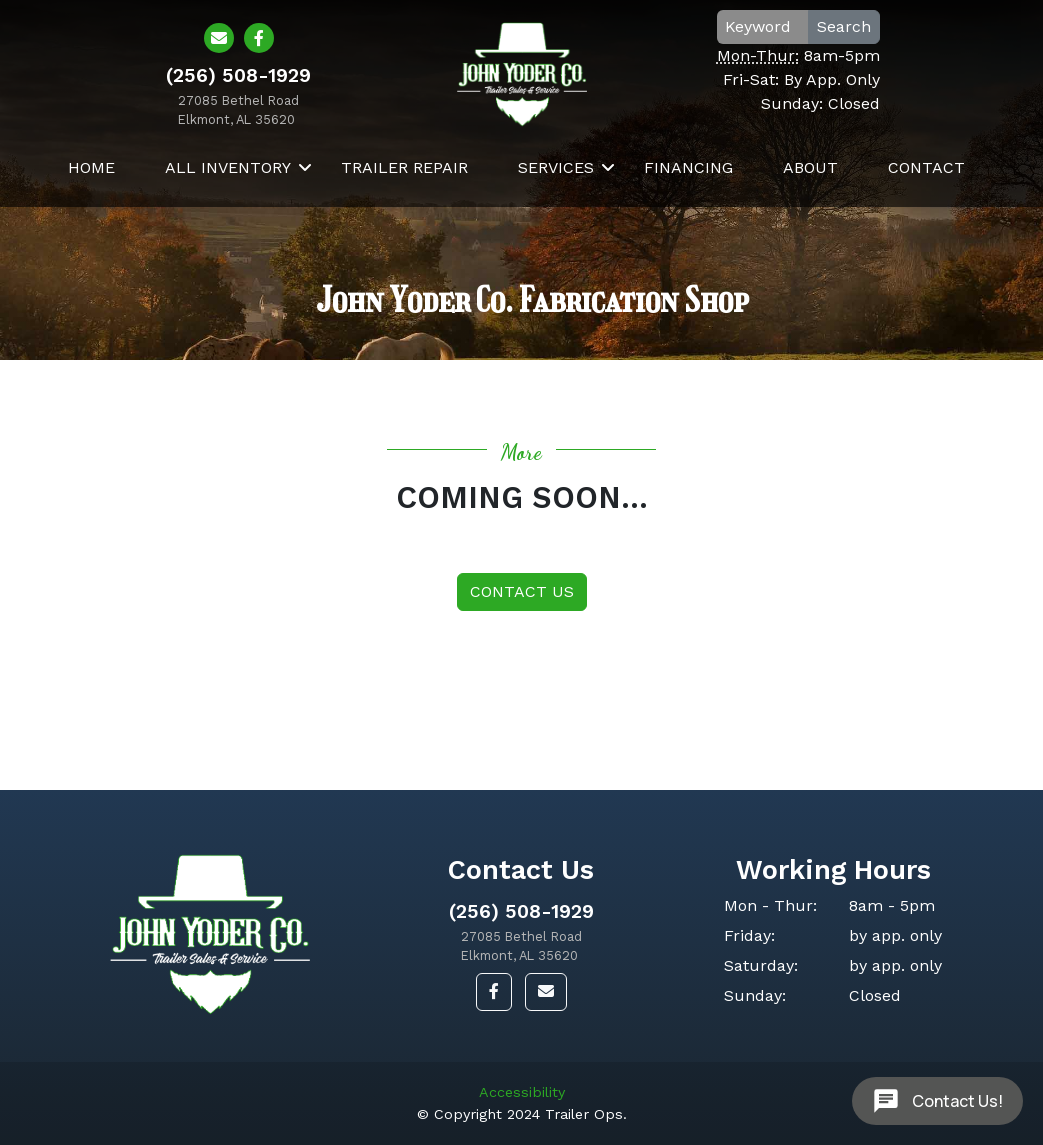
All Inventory (228, 167)
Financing (688, 167)
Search (844, 26)
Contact (926, 167)
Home (91, 167)
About (810, 167)
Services (556, 167)
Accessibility (522, 1092)
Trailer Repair (404, 167)
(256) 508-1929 (521, 911)
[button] (494, 992)
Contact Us (522, 591)
